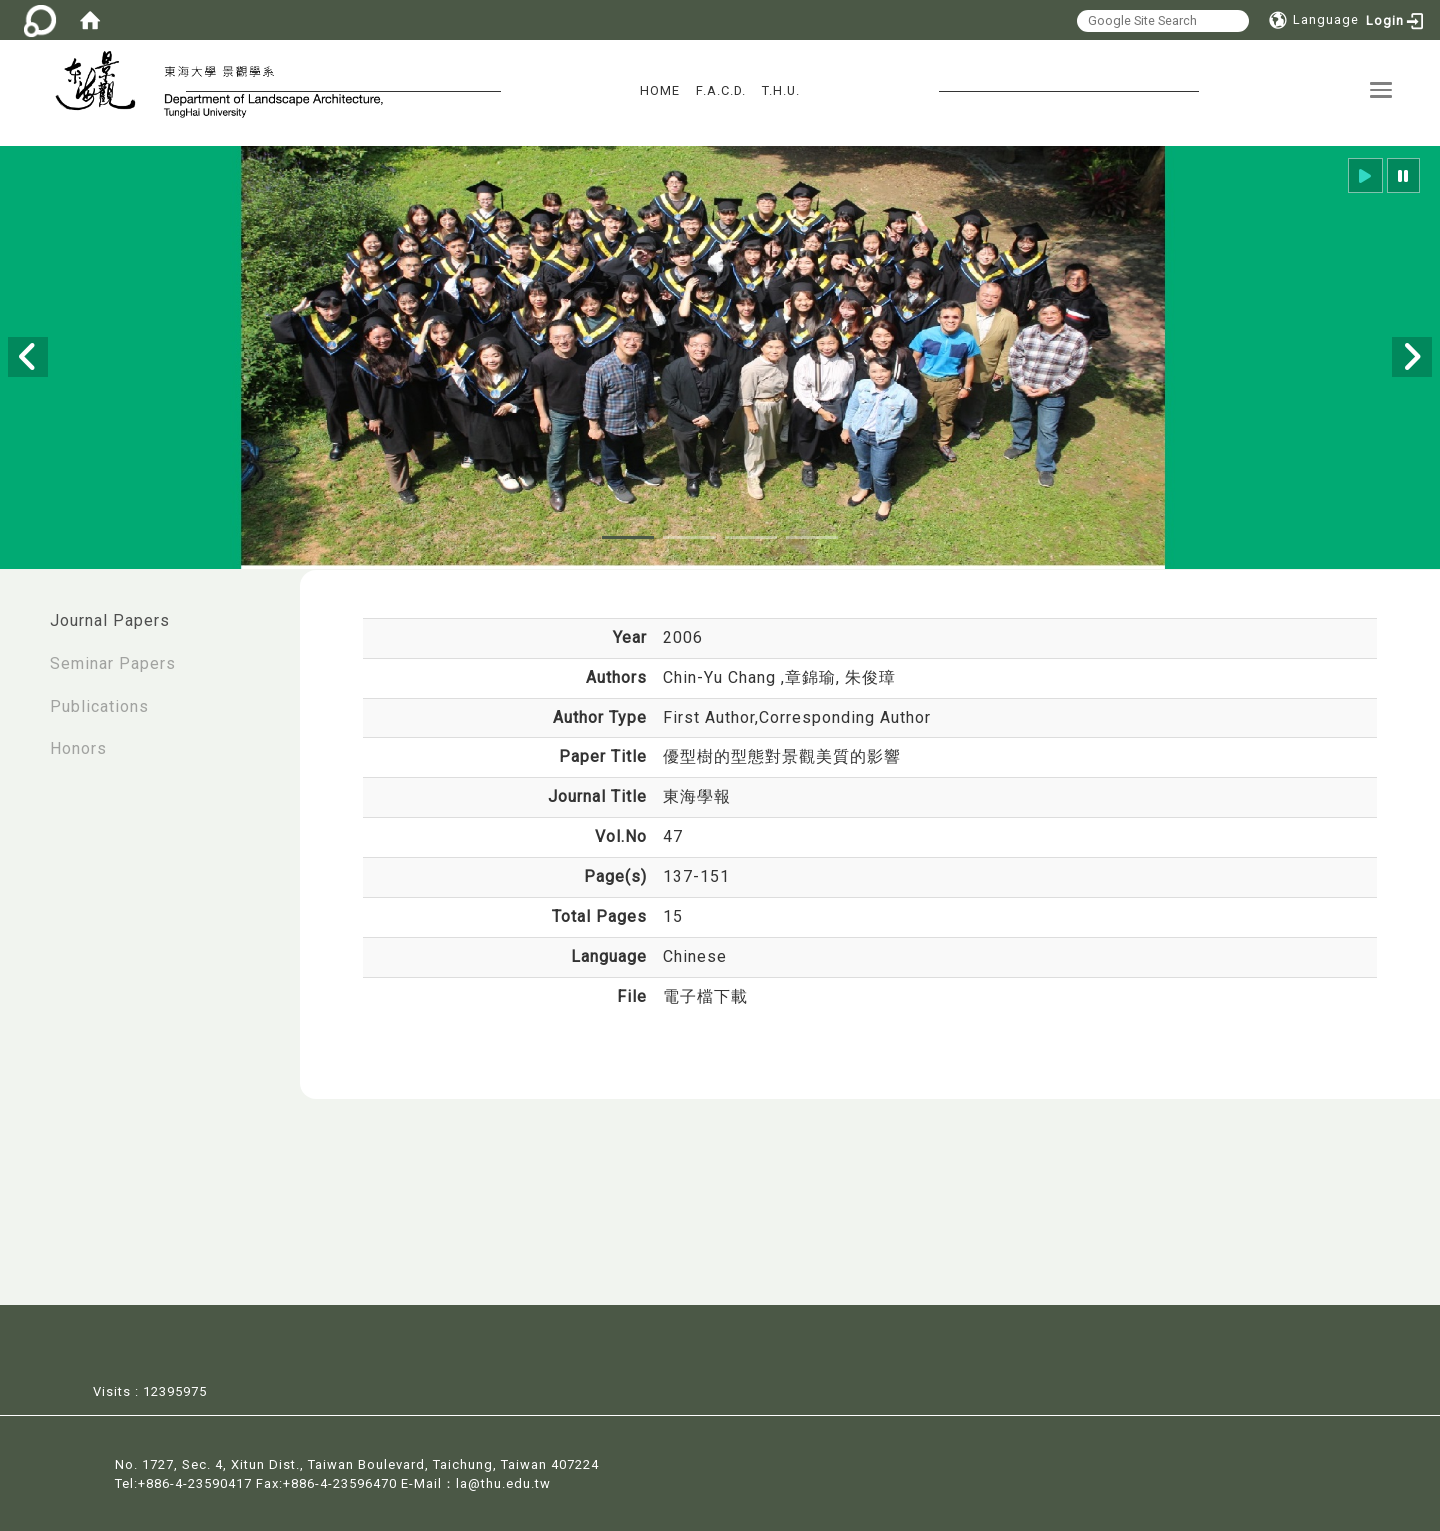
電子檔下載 (705, 996)
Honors (78, 748)
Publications (99, 706)
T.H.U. (781, 90)
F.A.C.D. (721, 90)
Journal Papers (110, 620)
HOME (660, 90)
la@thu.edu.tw (503, 1481)
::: (21, 610)
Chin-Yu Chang (722, 677)
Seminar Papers (113, 663)
